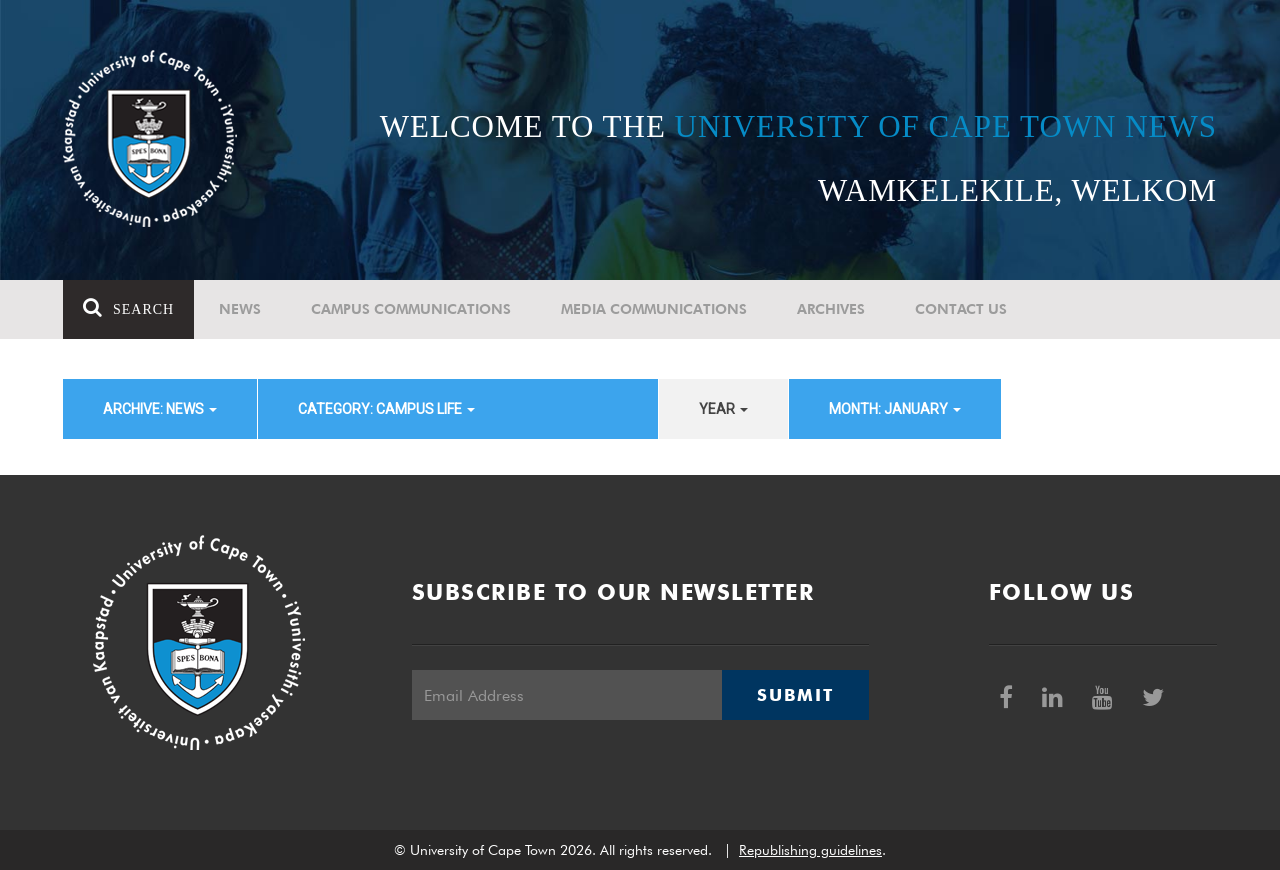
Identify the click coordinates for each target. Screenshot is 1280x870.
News (240, 309)
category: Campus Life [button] (386, 409)
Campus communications (411, 309)
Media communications (654, 309)
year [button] (723, 409)
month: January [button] (895, 409)
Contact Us (961, 309)
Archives (831, 309)
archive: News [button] (160, 409)
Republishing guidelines (810, 850)
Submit (795, 695)
